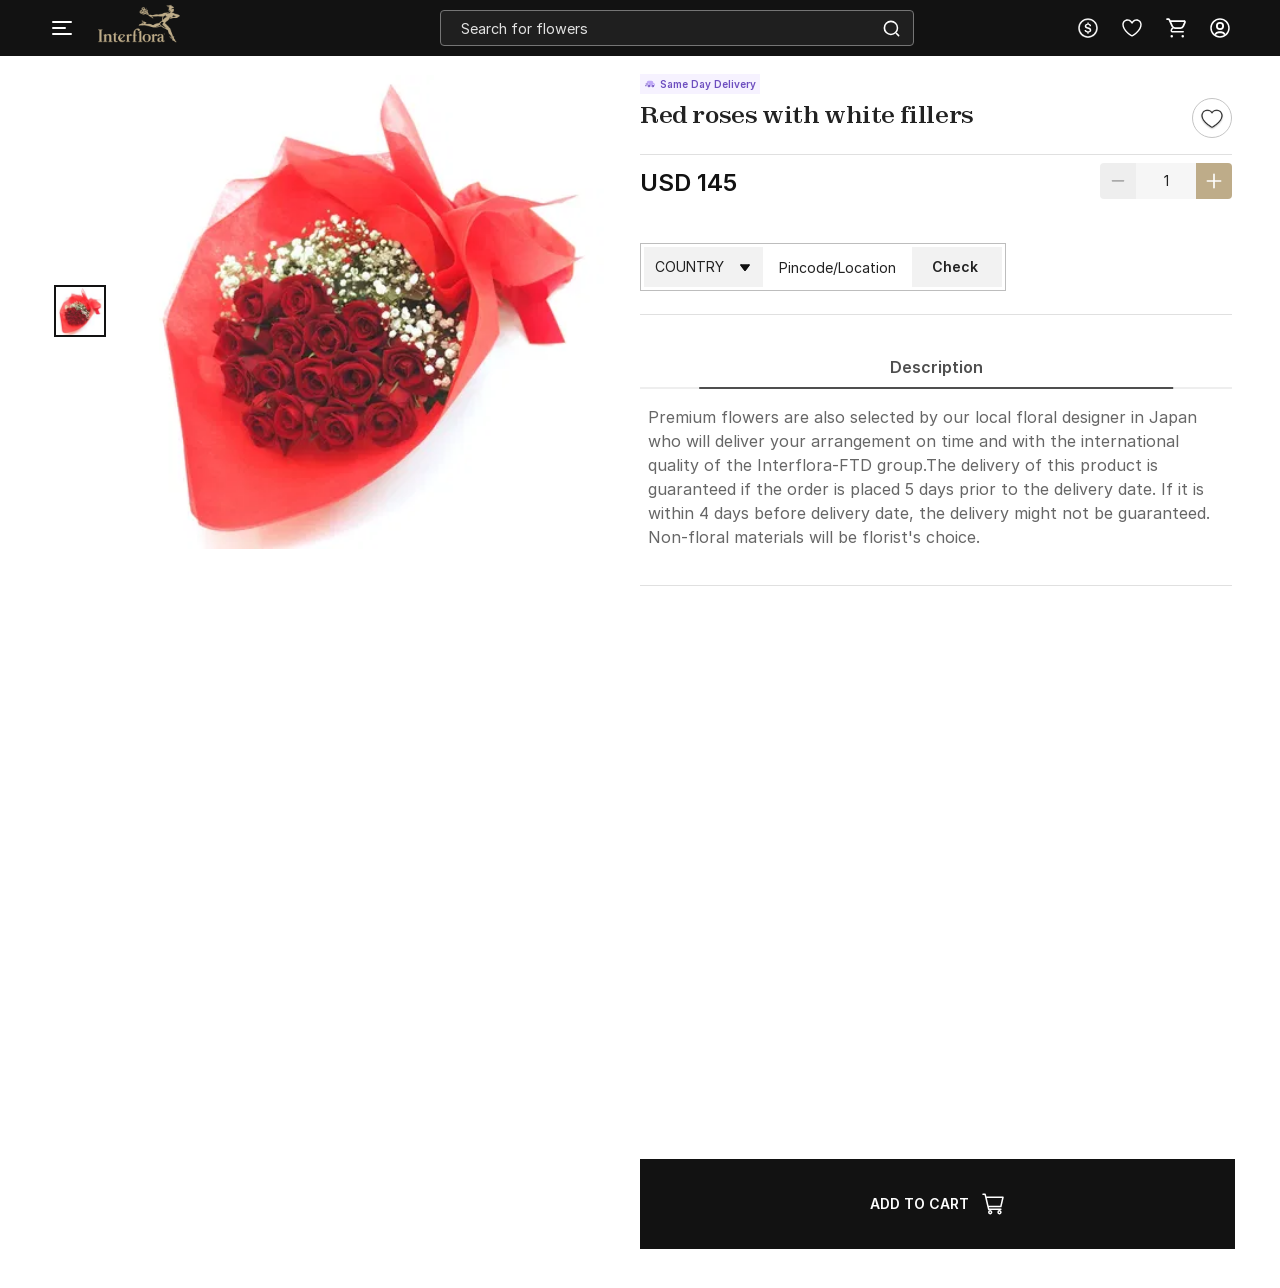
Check (955, 266)
